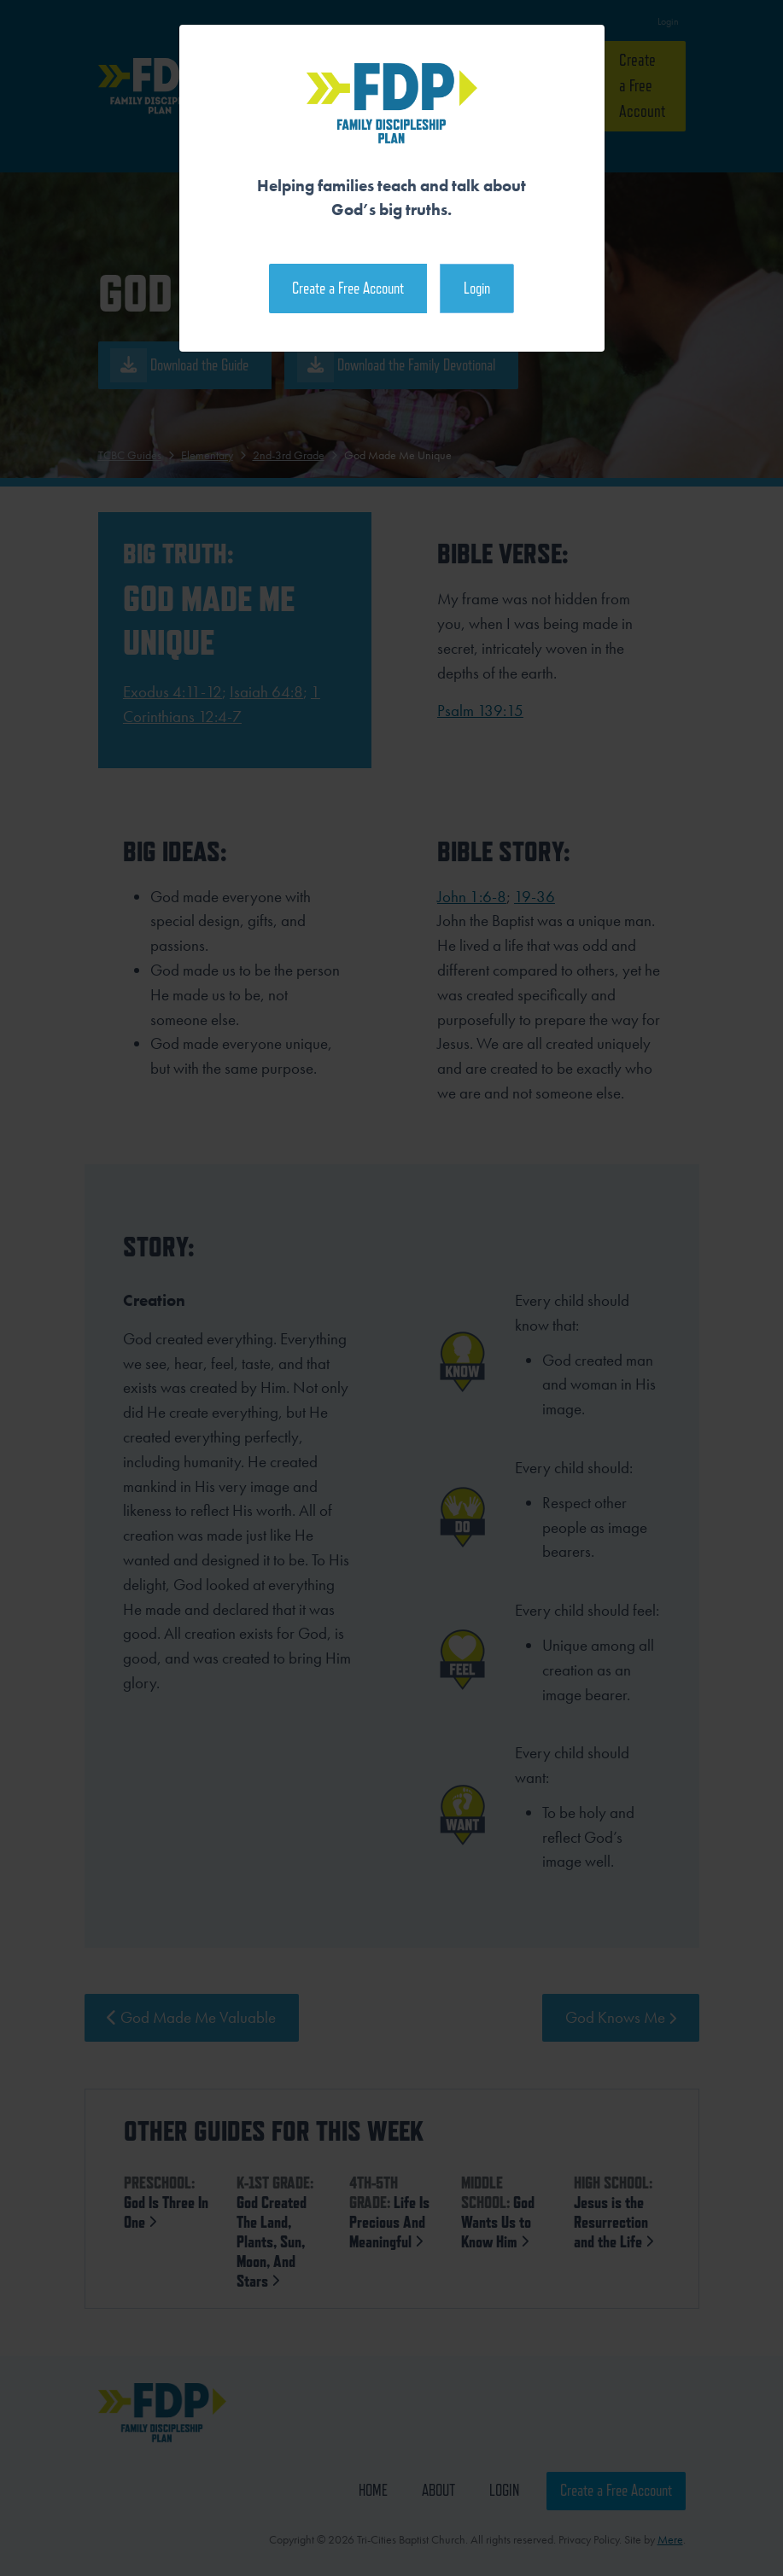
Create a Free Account (348, 288)
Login (477, 288)
